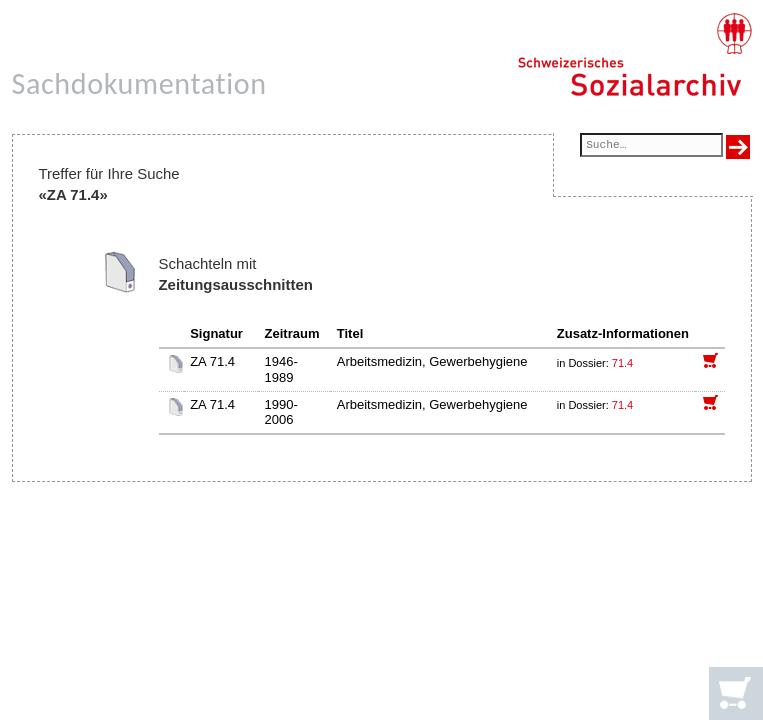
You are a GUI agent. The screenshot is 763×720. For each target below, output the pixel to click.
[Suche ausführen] (738, 147)
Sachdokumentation (139, 83)
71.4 (624, 363)
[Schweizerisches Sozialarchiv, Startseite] (634, 55)
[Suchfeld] (651, 146)
